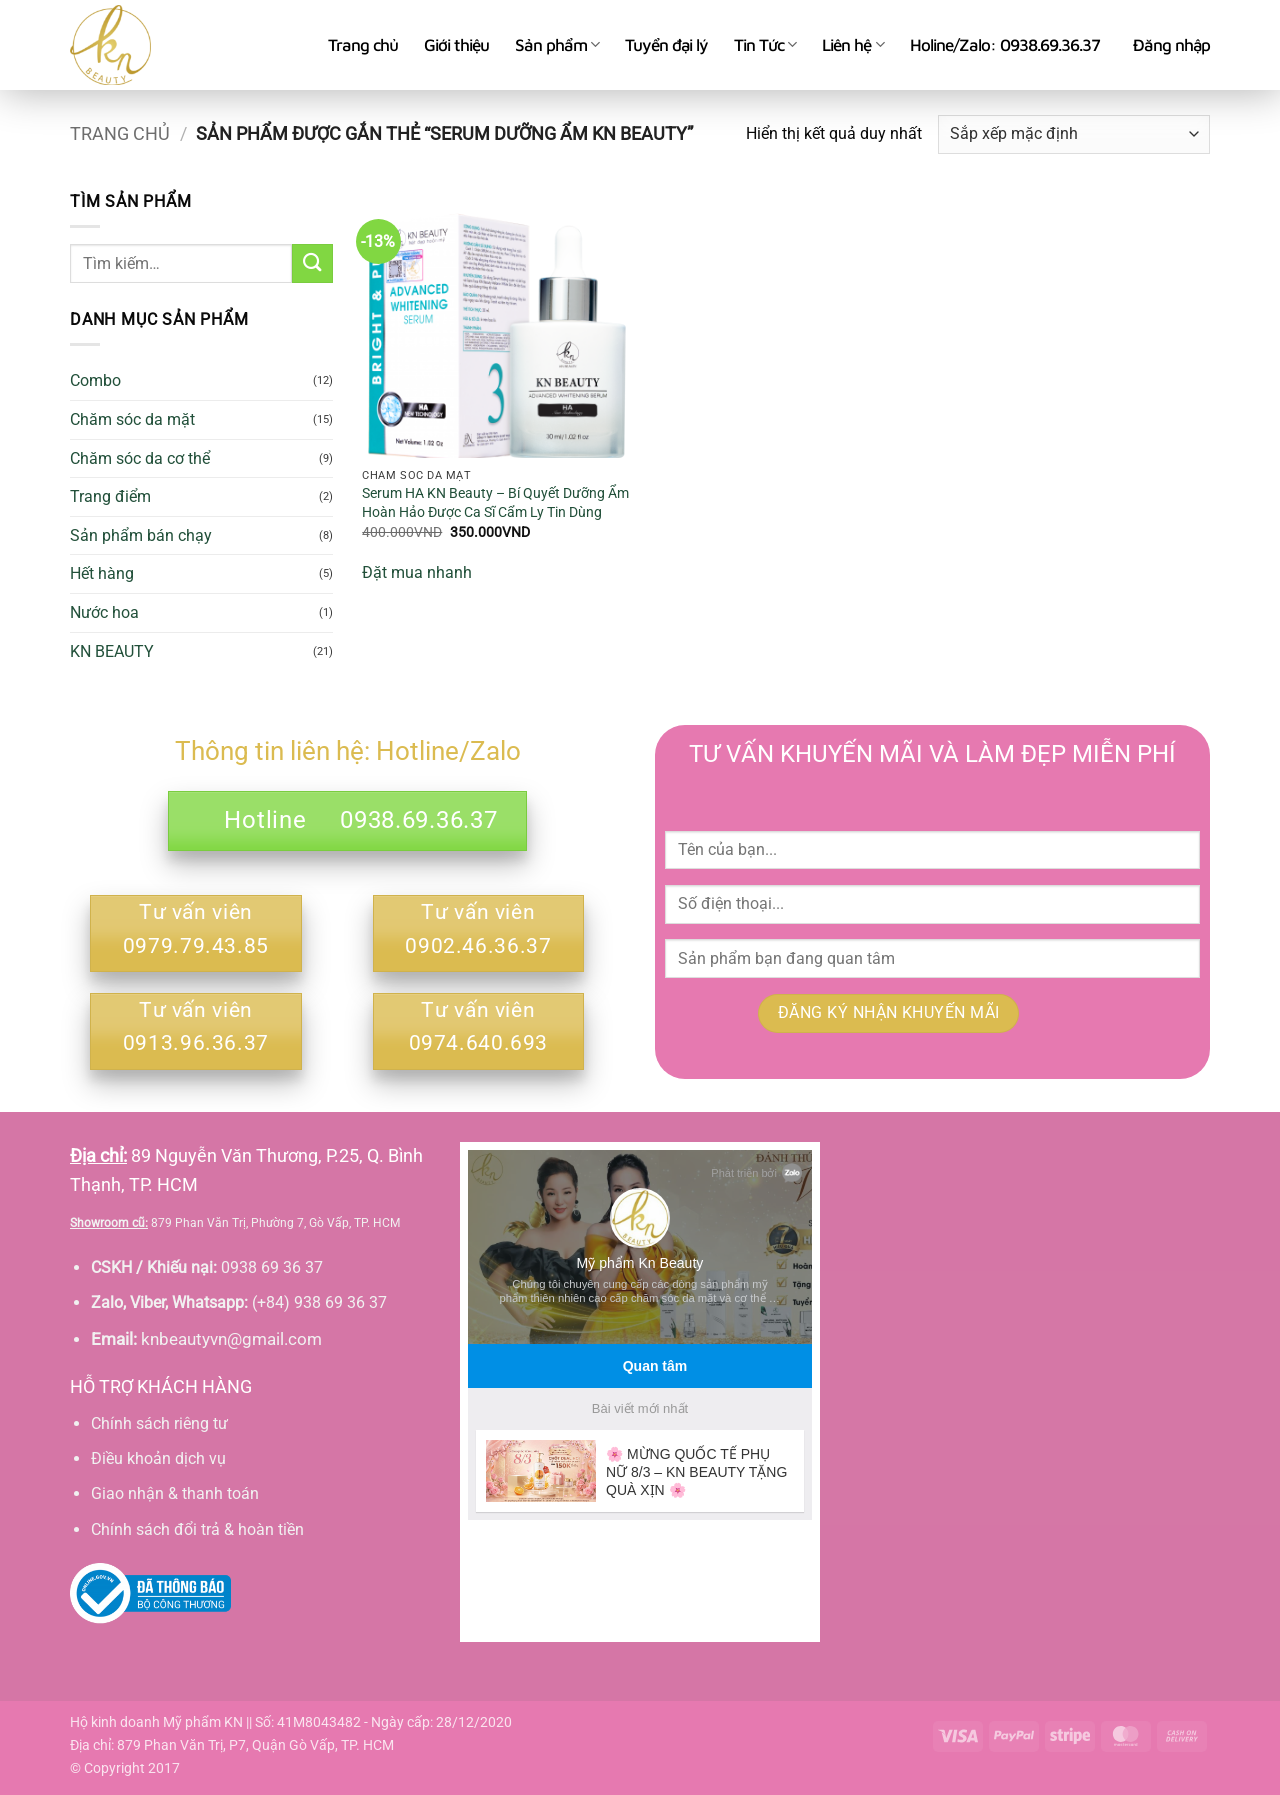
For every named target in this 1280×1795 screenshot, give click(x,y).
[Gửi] (312, 263)
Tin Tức (765, 45)
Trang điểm (110, 496)
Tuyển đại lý (666, 45)
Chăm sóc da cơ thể (140, 458)
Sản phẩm (557, 45)
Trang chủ (363, 45)
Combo (95, 380)
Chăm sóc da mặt (132, 419)
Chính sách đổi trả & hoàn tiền (197, 1529)
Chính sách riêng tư (159, 1423)
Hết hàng (102, 573)
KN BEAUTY (112, 651)
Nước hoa (104, 612)
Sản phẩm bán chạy (141, 535)
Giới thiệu (456, 45)
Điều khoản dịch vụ (158, 1458)
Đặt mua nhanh (417, 572)
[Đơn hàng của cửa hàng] (1074, 134)
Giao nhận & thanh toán (175, 1493)
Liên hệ (852, 45)
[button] (1171, 45)
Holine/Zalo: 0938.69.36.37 (1005, 45)
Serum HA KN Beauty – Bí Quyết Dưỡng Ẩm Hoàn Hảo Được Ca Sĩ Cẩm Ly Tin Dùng (495, 503)
